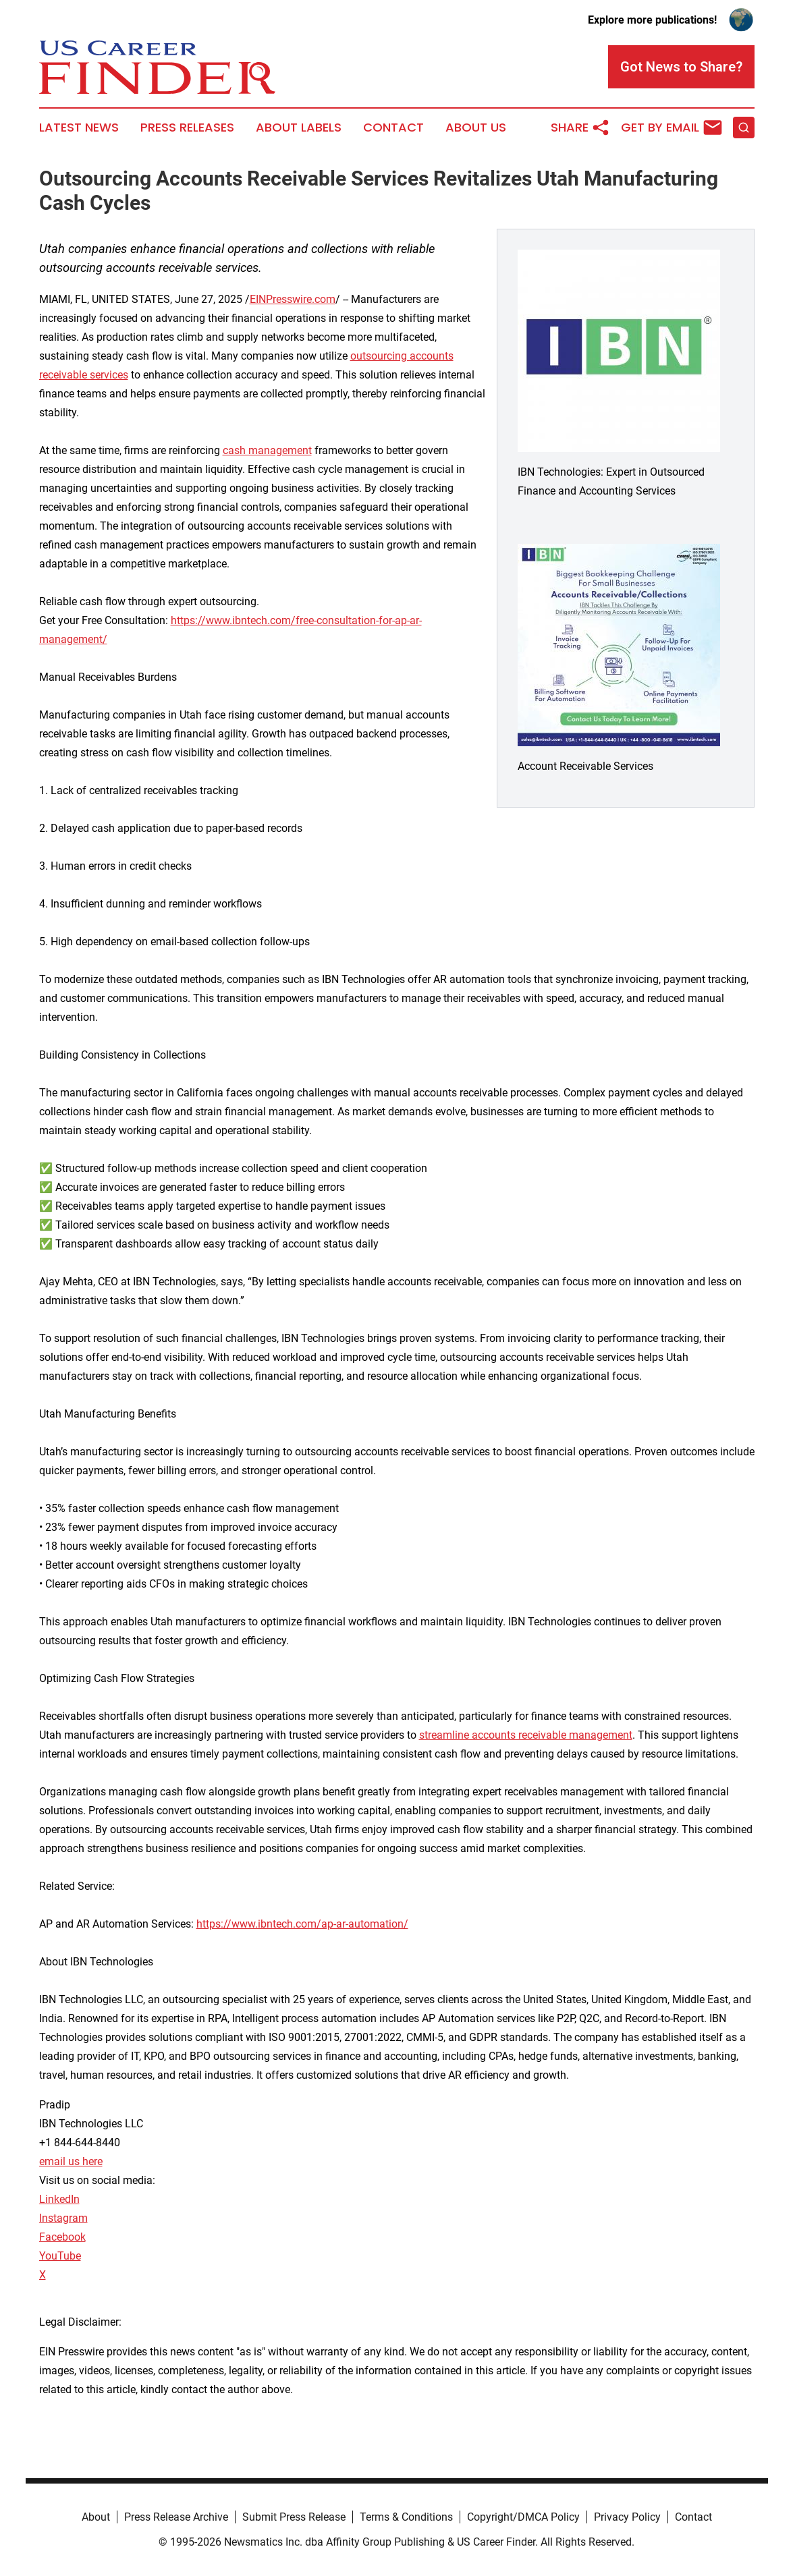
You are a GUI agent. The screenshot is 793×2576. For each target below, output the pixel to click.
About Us (475, 127)
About (96, 2517)
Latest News (79, 127)
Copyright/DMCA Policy (523, 2517)
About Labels (298, 127)
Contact (393, 127)
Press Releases (187, 127)
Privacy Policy (627, 2517)
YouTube (60, 2255)
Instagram (63, 2218)
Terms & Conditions (406, 2517)
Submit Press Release (294, 2517)
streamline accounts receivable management (525, 1735)
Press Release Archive (176, 2517)
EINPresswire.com (292, 299)
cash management (267, 450)
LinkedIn (59, 2199)
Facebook (62, 2237)
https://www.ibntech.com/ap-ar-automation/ (302, 1923)
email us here (71, 2161)
